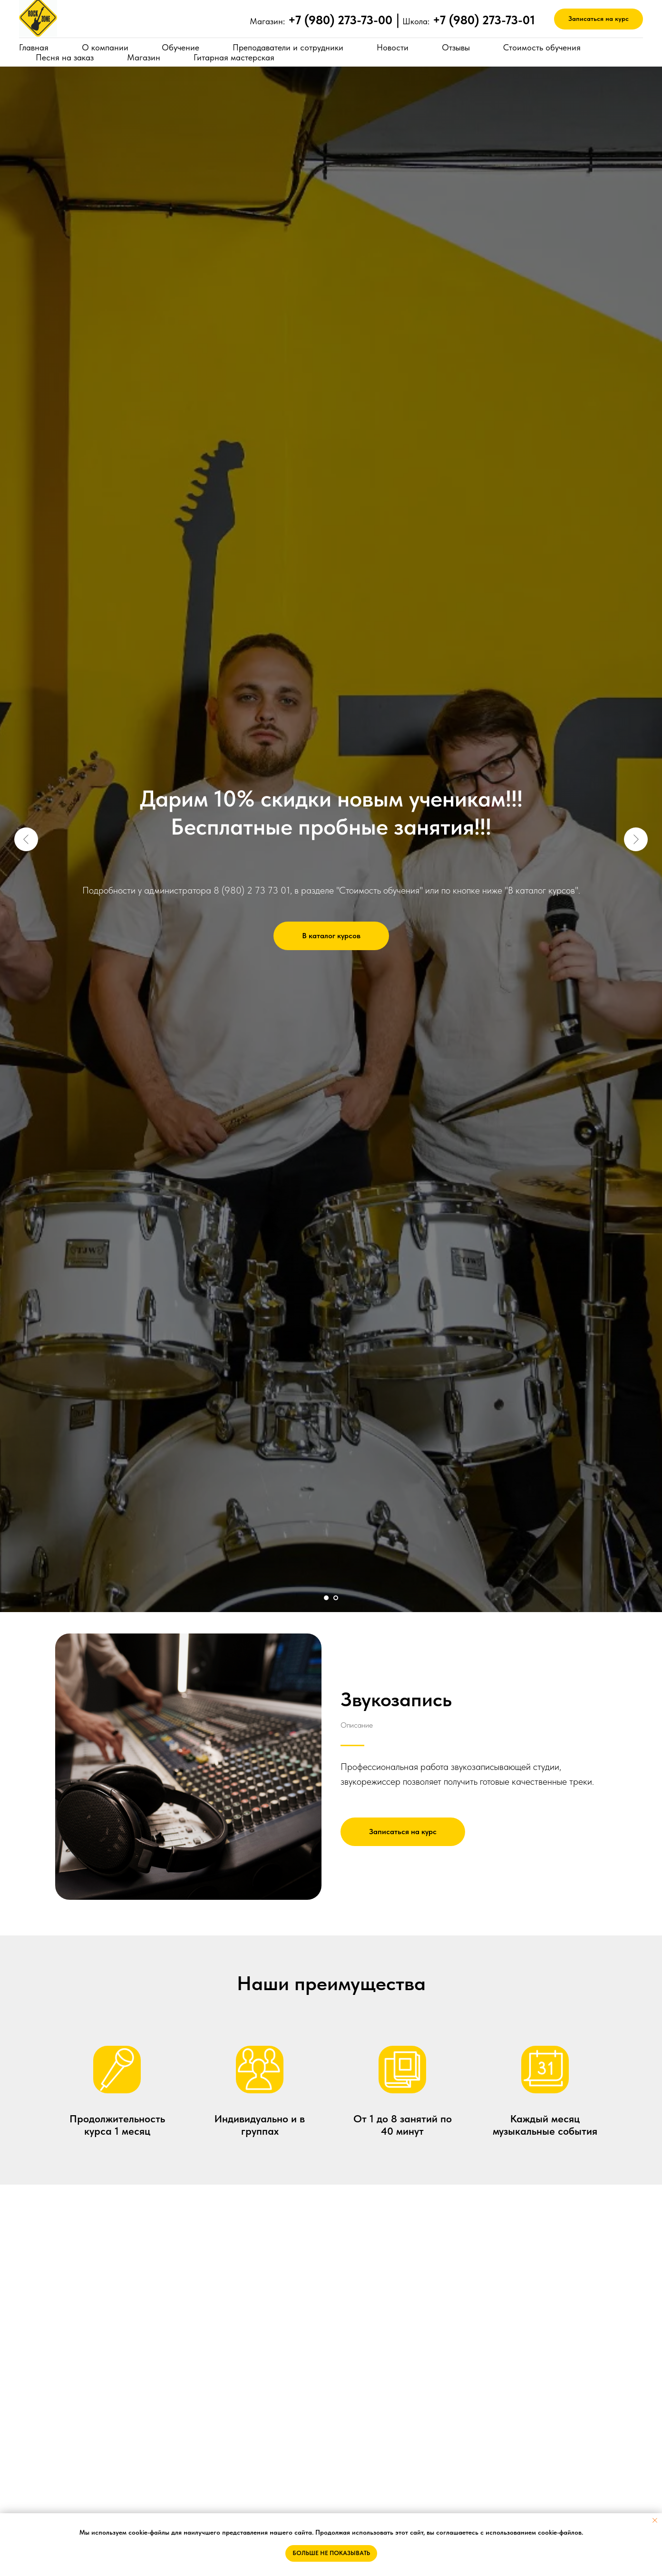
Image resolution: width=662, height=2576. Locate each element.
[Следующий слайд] (636, 839)
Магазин (143, 57)
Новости (393, 47)
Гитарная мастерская (234, 57)
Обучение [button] (180, 47)
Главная (34, 47)
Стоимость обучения (542, 47)
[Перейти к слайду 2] (335, 1597)
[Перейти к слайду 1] (326, 1597)
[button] (598, 19)
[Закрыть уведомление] (655, 2520)
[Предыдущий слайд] (26, 839)
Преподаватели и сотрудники (288, 47)
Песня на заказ (65, 57)
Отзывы (456, 47)
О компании (105, 47)
